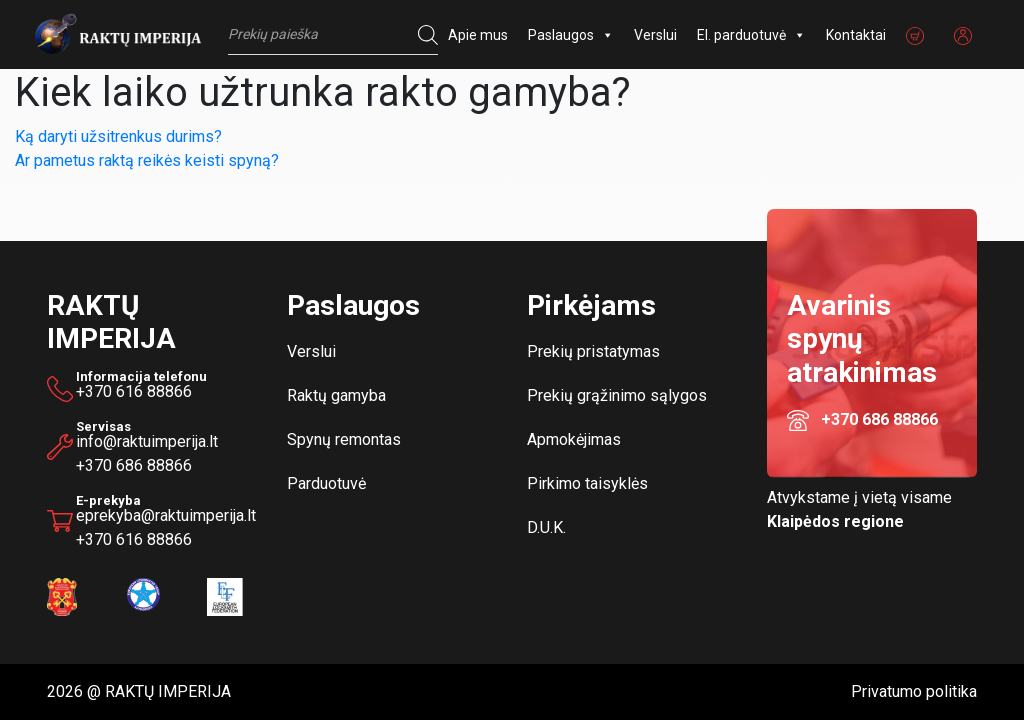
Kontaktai (856, 35)
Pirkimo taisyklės (587, 483)
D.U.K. (546, 527)
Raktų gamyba (336, 395)
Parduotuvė (326, 483)
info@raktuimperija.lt (147, 441)
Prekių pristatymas (593, 351)
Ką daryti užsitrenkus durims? (118, 136)
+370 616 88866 (134, 391)
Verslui (655, 35)
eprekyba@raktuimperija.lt (166, 511)
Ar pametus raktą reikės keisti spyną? (147, 160)
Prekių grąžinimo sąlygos (617, 395)
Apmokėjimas (574, 439)
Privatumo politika (914, 691)
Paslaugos (571, 35)
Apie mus (478, 35)
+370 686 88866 (134, 465)
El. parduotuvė (751, 35)
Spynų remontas (344, 439)
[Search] (423, 35)
